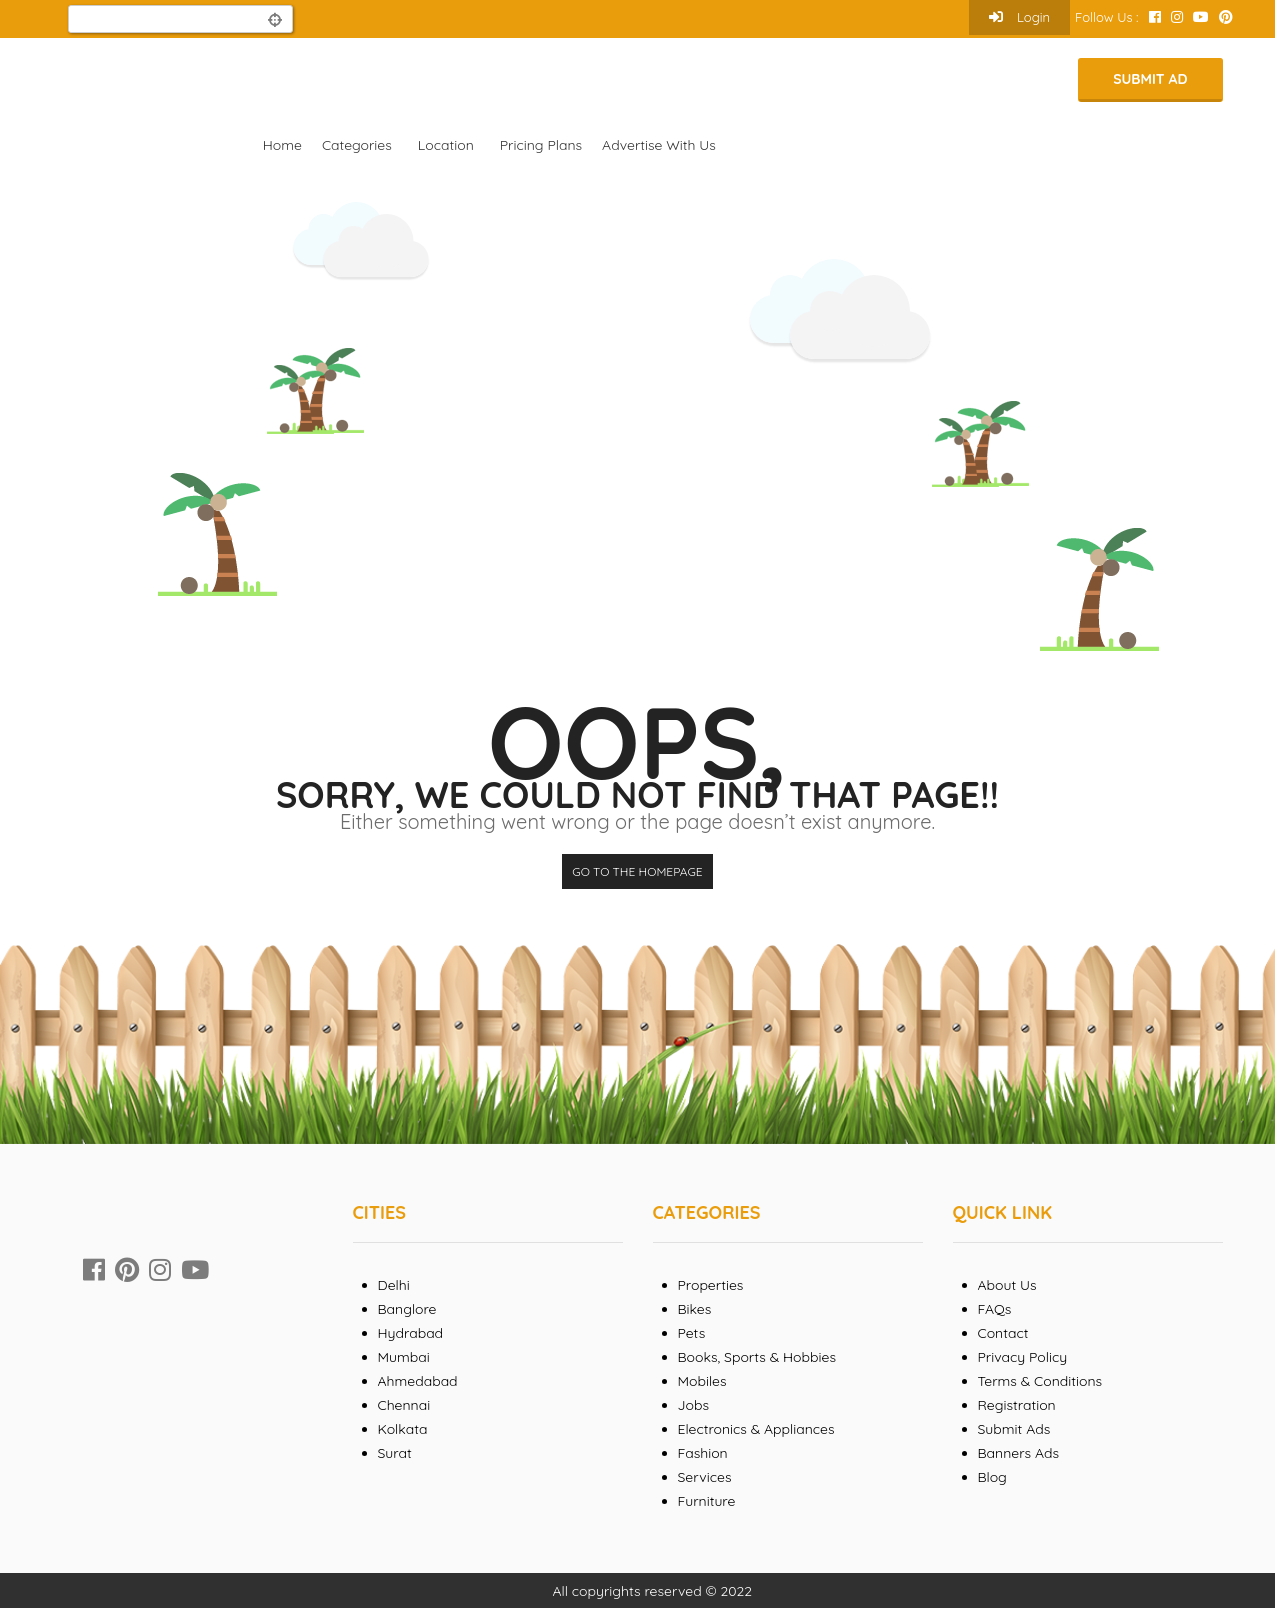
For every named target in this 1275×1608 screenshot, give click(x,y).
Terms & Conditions (1040, 1381)
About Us (1007, 1285)
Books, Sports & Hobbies (757, 1357)
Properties (711, 1285)
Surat (395, 1453)
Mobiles (702, 1381)
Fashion (703, 1453)
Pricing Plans (541, 145)
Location (446, 145)
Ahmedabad (418, 1381)
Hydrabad (411, 1333)
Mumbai (404, 1357)
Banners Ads (1019, 1453)
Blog (992, 1477)
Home (282, 145)
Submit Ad (1150, 79)
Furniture (707, 1501)
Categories (357, 145)
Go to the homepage (637, 871)
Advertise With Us (659, 145)
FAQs (995, 1309)
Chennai (404, 1405)
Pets (692, 1333)
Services (705, 1477)
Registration (1017, 1405)
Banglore (407, 1309)
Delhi (394, 1285)
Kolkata (403, 1429)
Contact (1003, 1333)
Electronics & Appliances (756, 1429)
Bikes (695, 1309)
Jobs (694, 1405)
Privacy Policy (1023, 1357)
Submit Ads (1014, 1429)
